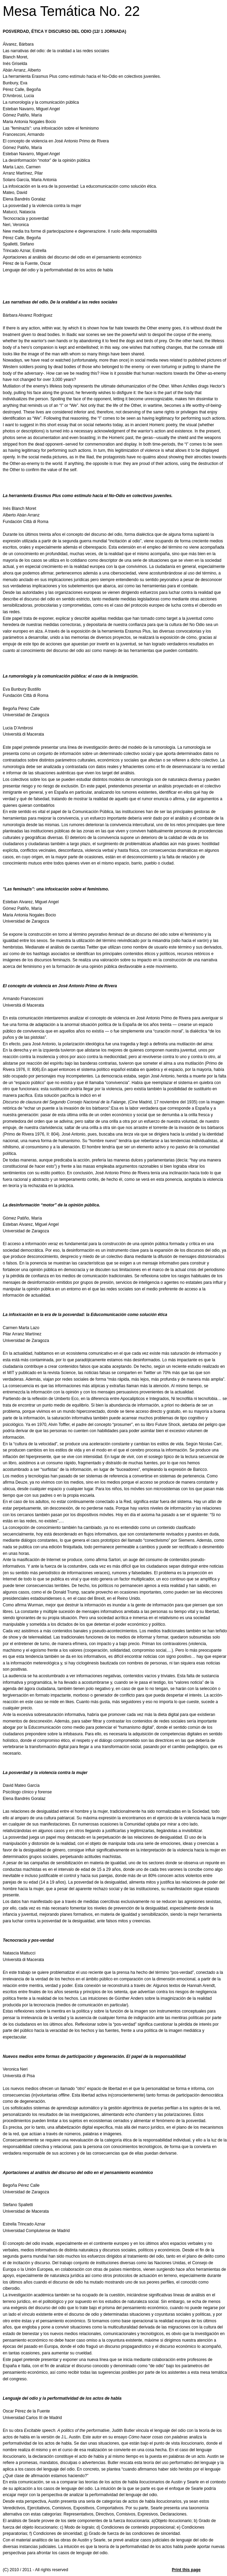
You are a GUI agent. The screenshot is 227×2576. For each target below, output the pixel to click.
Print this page (186, 2569)
